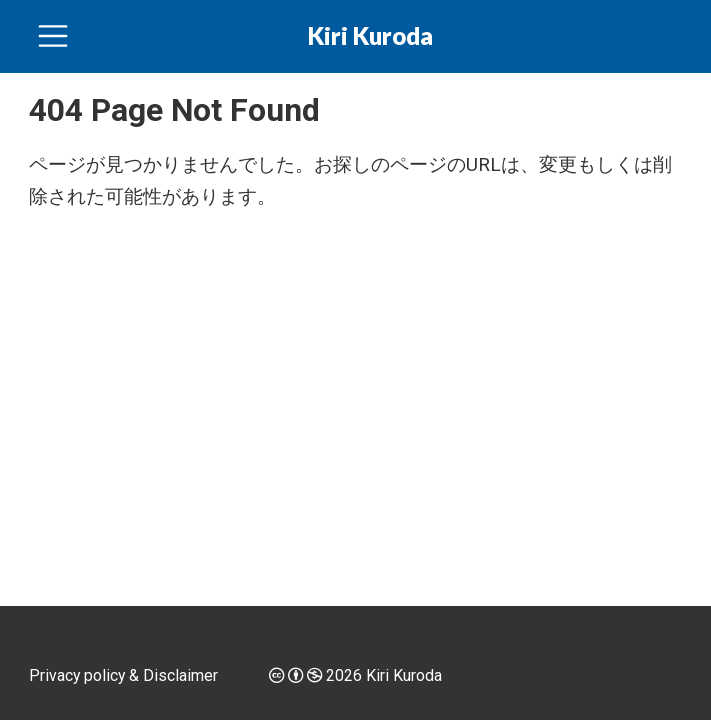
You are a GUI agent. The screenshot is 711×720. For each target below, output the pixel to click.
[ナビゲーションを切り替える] (53, 36)
